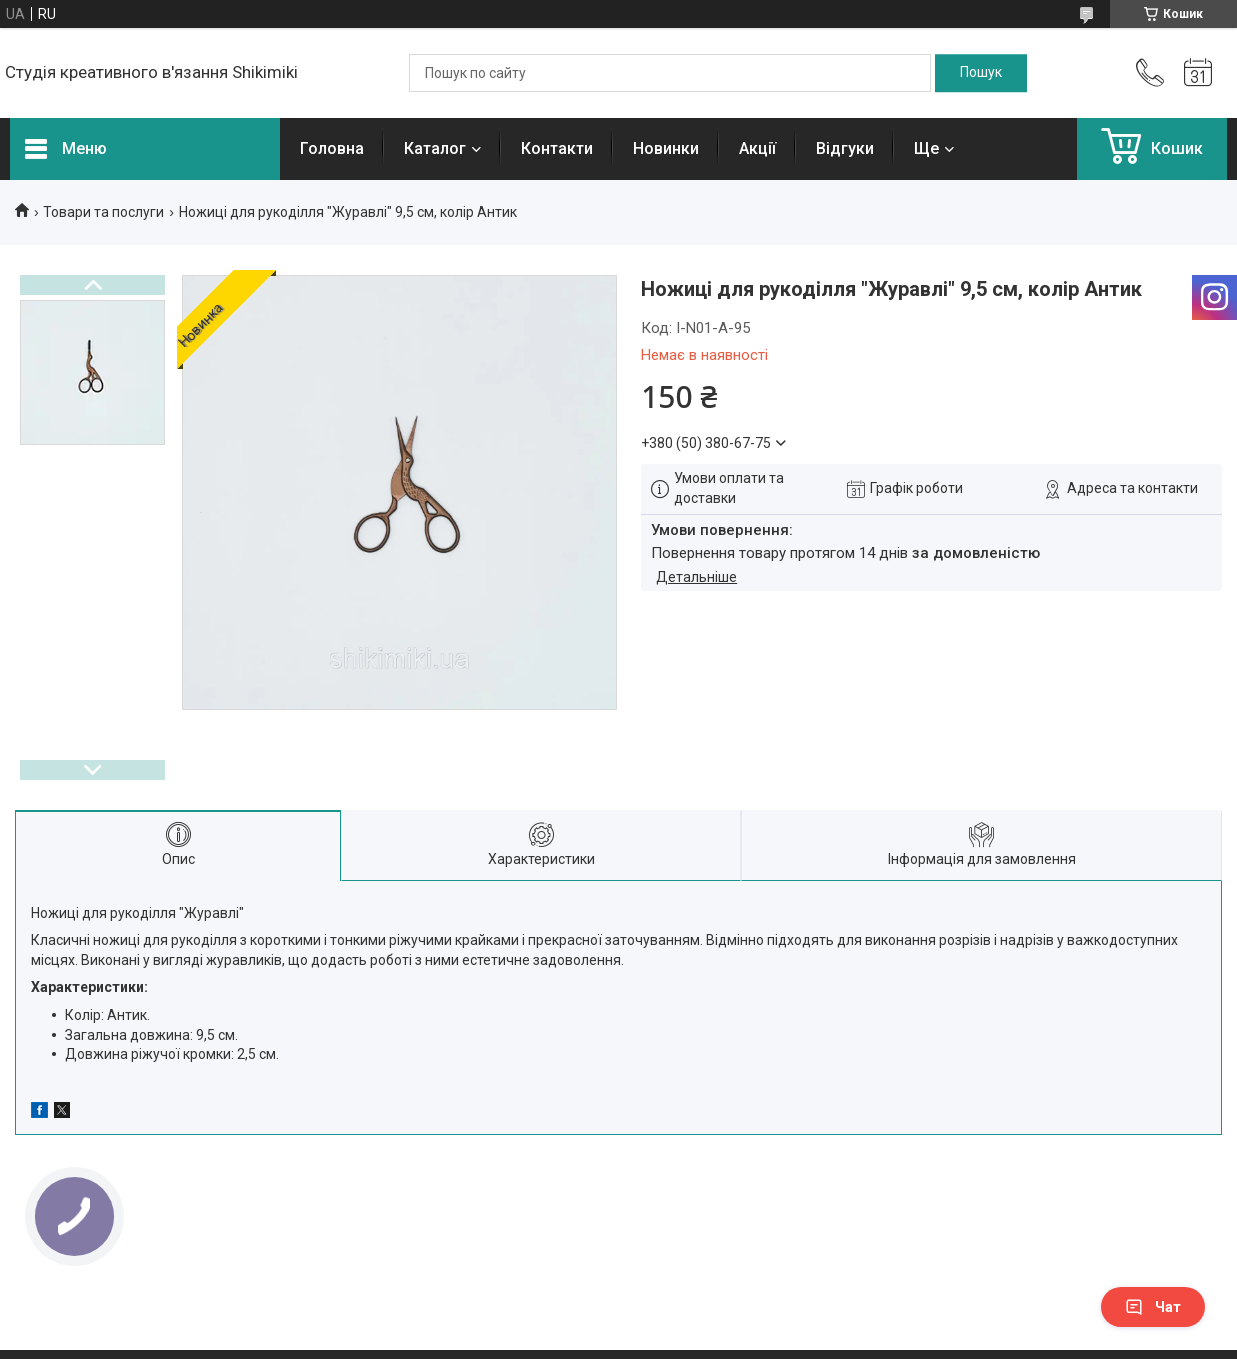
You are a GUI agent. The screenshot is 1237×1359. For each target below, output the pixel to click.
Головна (332, 148)
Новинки (666, 148)
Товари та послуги (103, 212)
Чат (1153, 1307)
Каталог (435, 148)
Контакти (557, 148)
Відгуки (845, 148)
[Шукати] (981, 73)
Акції (757, 148)
